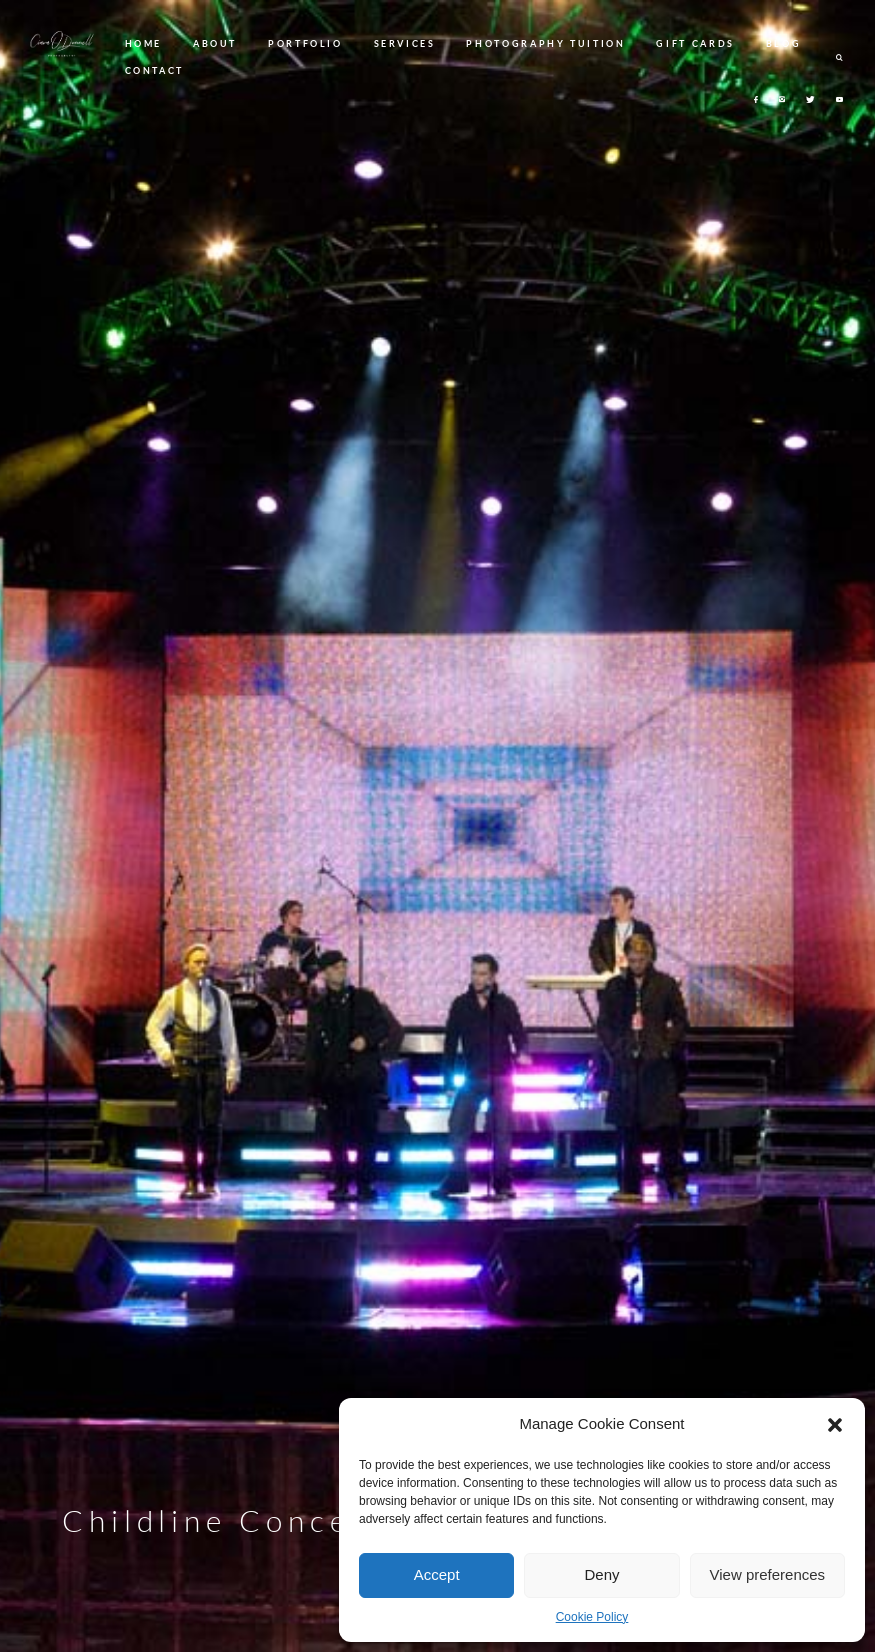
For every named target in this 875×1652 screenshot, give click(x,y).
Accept (437, 1574)
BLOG (784, 43)
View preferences (768, 1574)
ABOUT (215, 43)
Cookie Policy (592, 1617)
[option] (437, 826)
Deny (601, 1574)
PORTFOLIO (305, 43)
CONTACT (155, 70)
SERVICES (405, 43)
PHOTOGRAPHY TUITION (545, 43)
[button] (835, 1425)
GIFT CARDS (695, 43)
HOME (144, 43)
